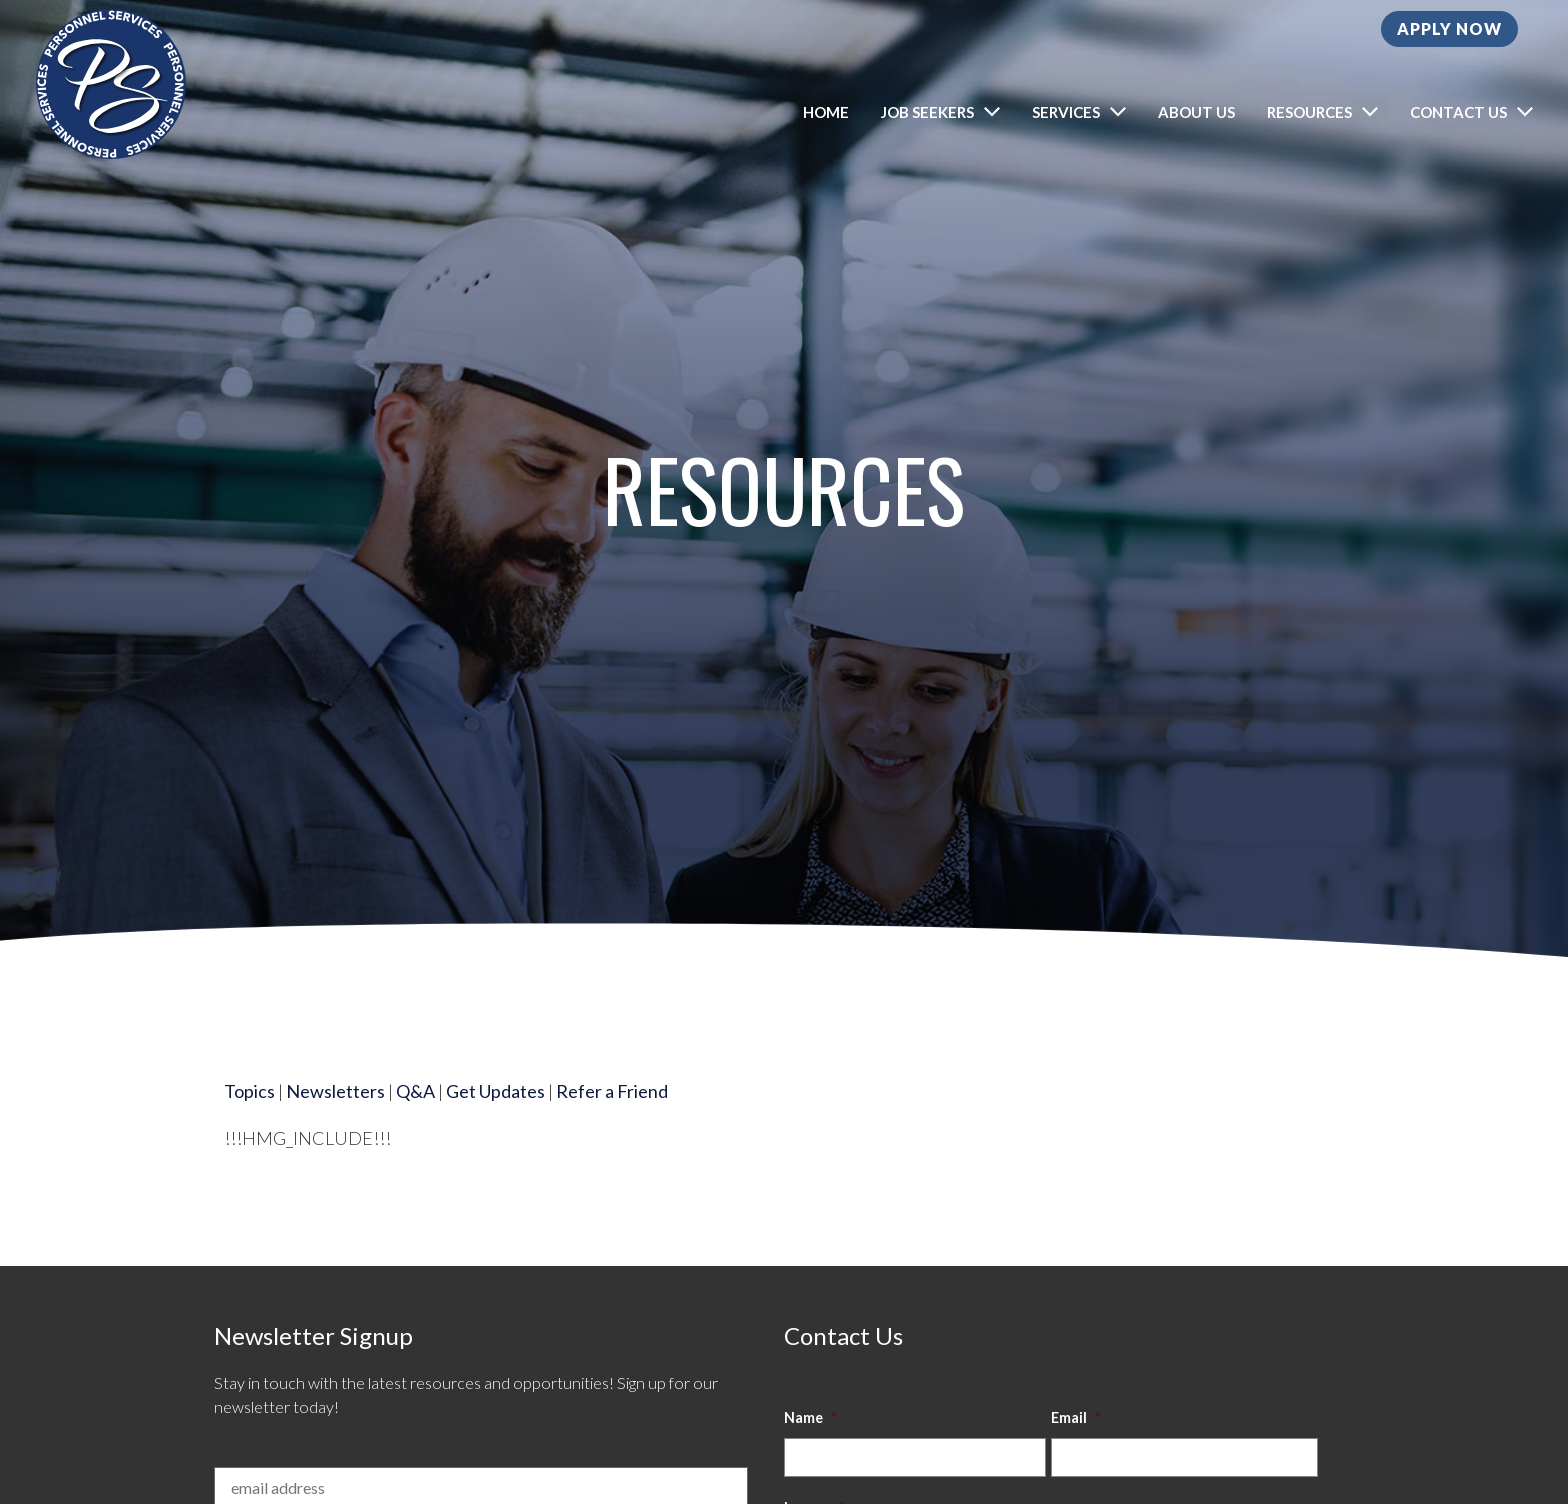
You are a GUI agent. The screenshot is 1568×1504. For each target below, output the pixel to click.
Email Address (272, 1455)
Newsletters (335, 1116)
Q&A (415, 1116)
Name (810, 1417)
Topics (249, 1116)
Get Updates (495, 1116)
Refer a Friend (612, 1116)
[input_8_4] (1184, 1457)
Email (1075, 1417)
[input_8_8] (915, 1457)
